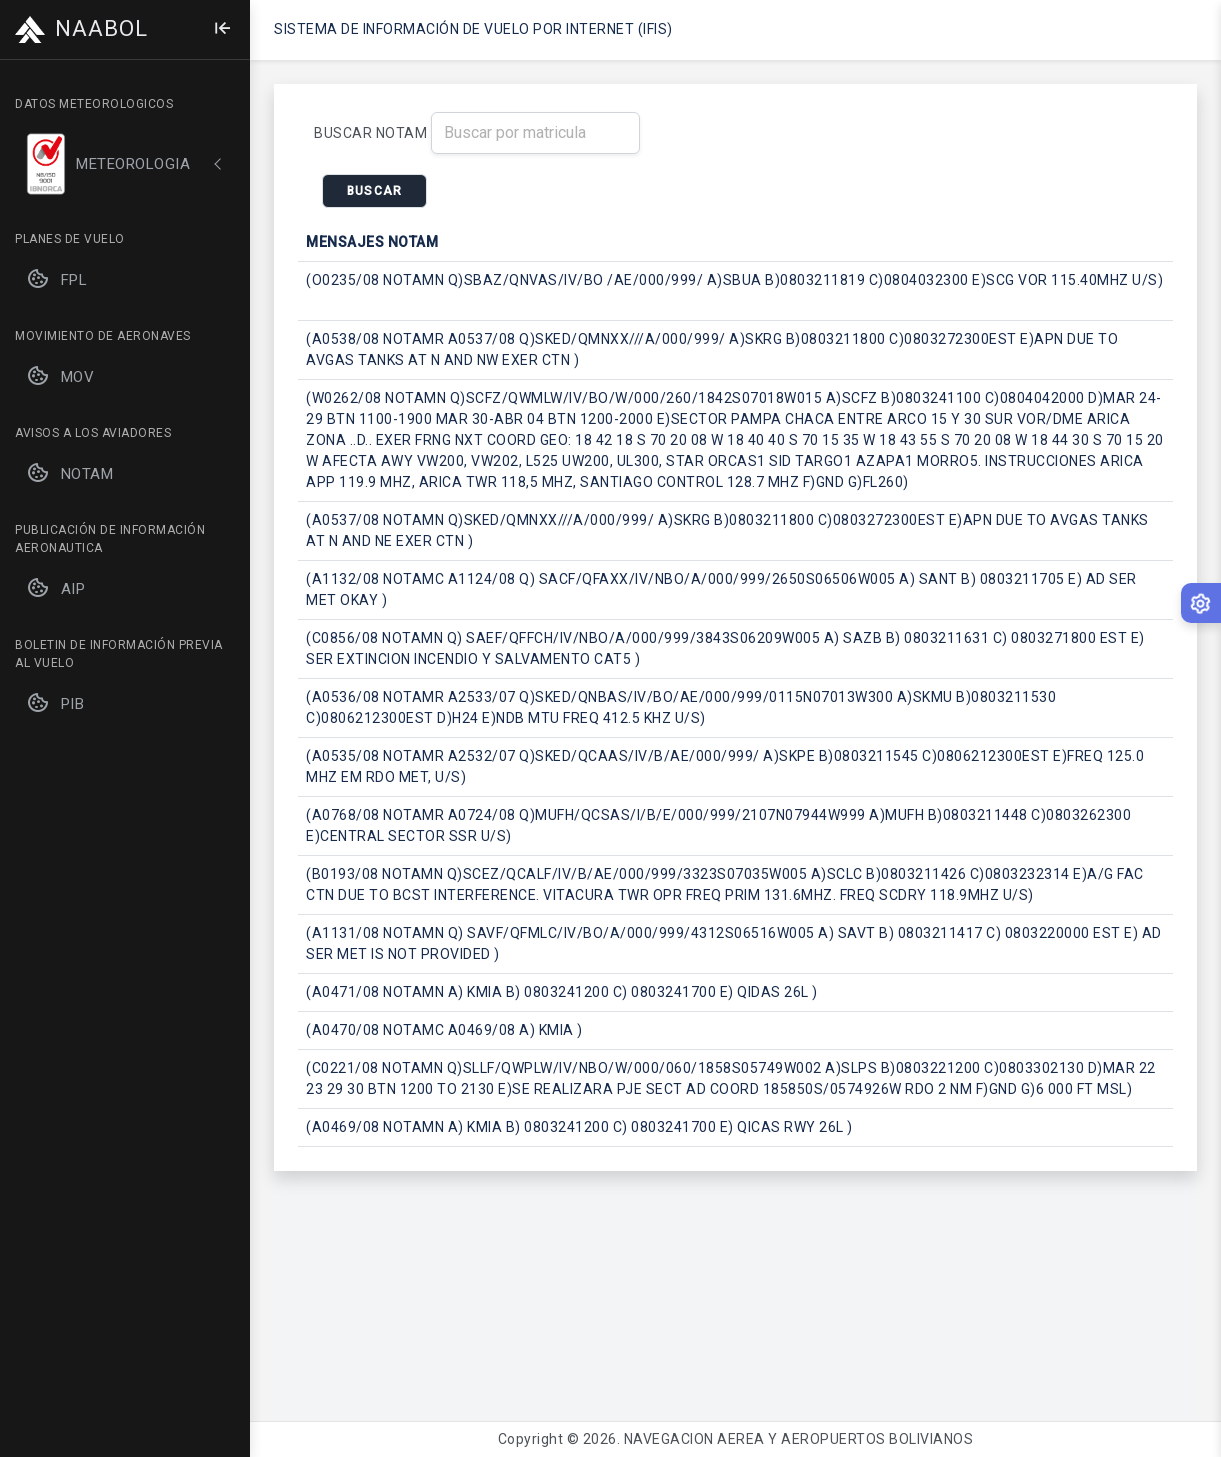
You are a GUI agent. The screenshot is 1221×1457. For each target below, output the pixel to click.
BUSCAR (374, 191)
